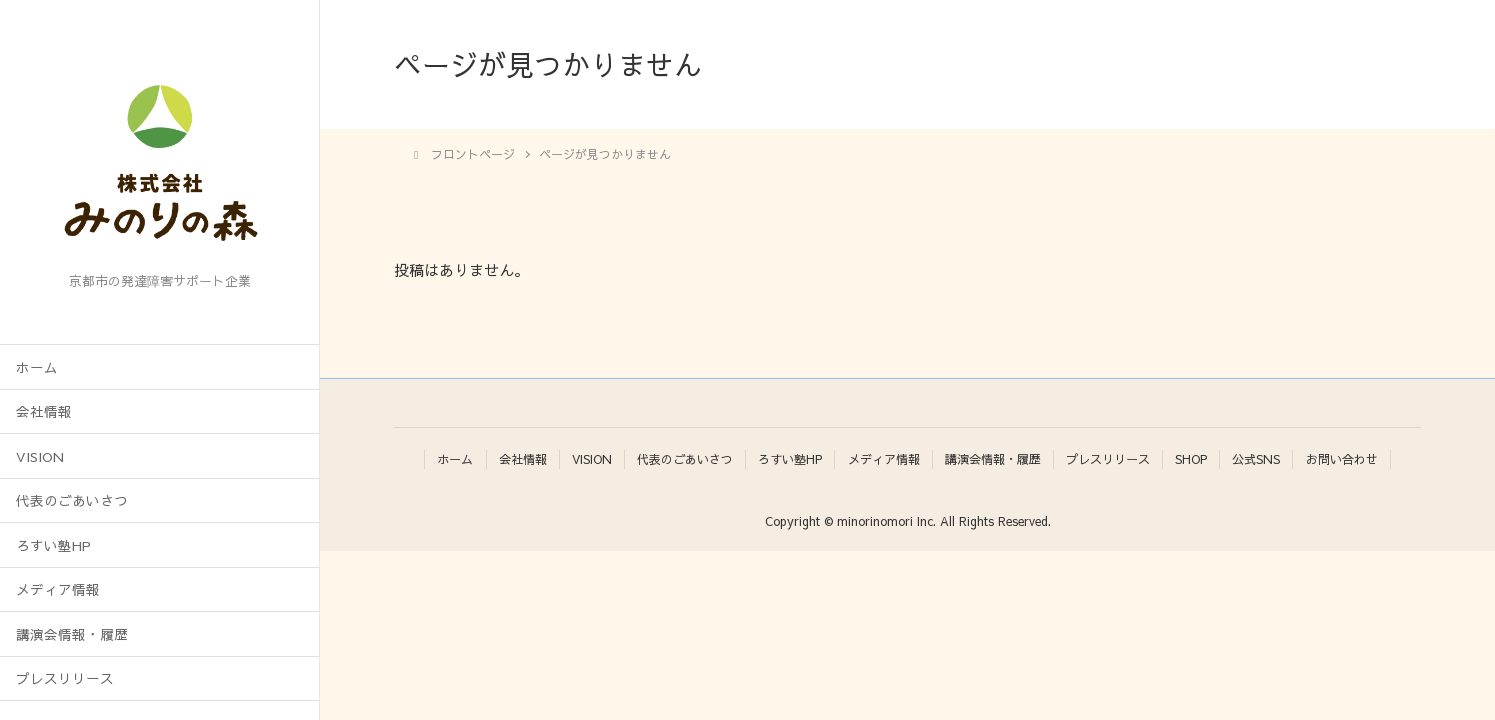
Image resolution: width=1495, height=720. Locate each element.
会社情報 (44, 411)
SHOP (1191, 459)
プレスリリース (65, 678)
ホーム (37, 367)
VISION (40, 456)
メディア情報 (58, 589)
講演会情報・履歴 (72, 634)
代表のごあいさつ (72, 500)
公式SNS (1256, 459)
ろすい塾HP (53, 545)
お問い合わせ (1342, 459)
